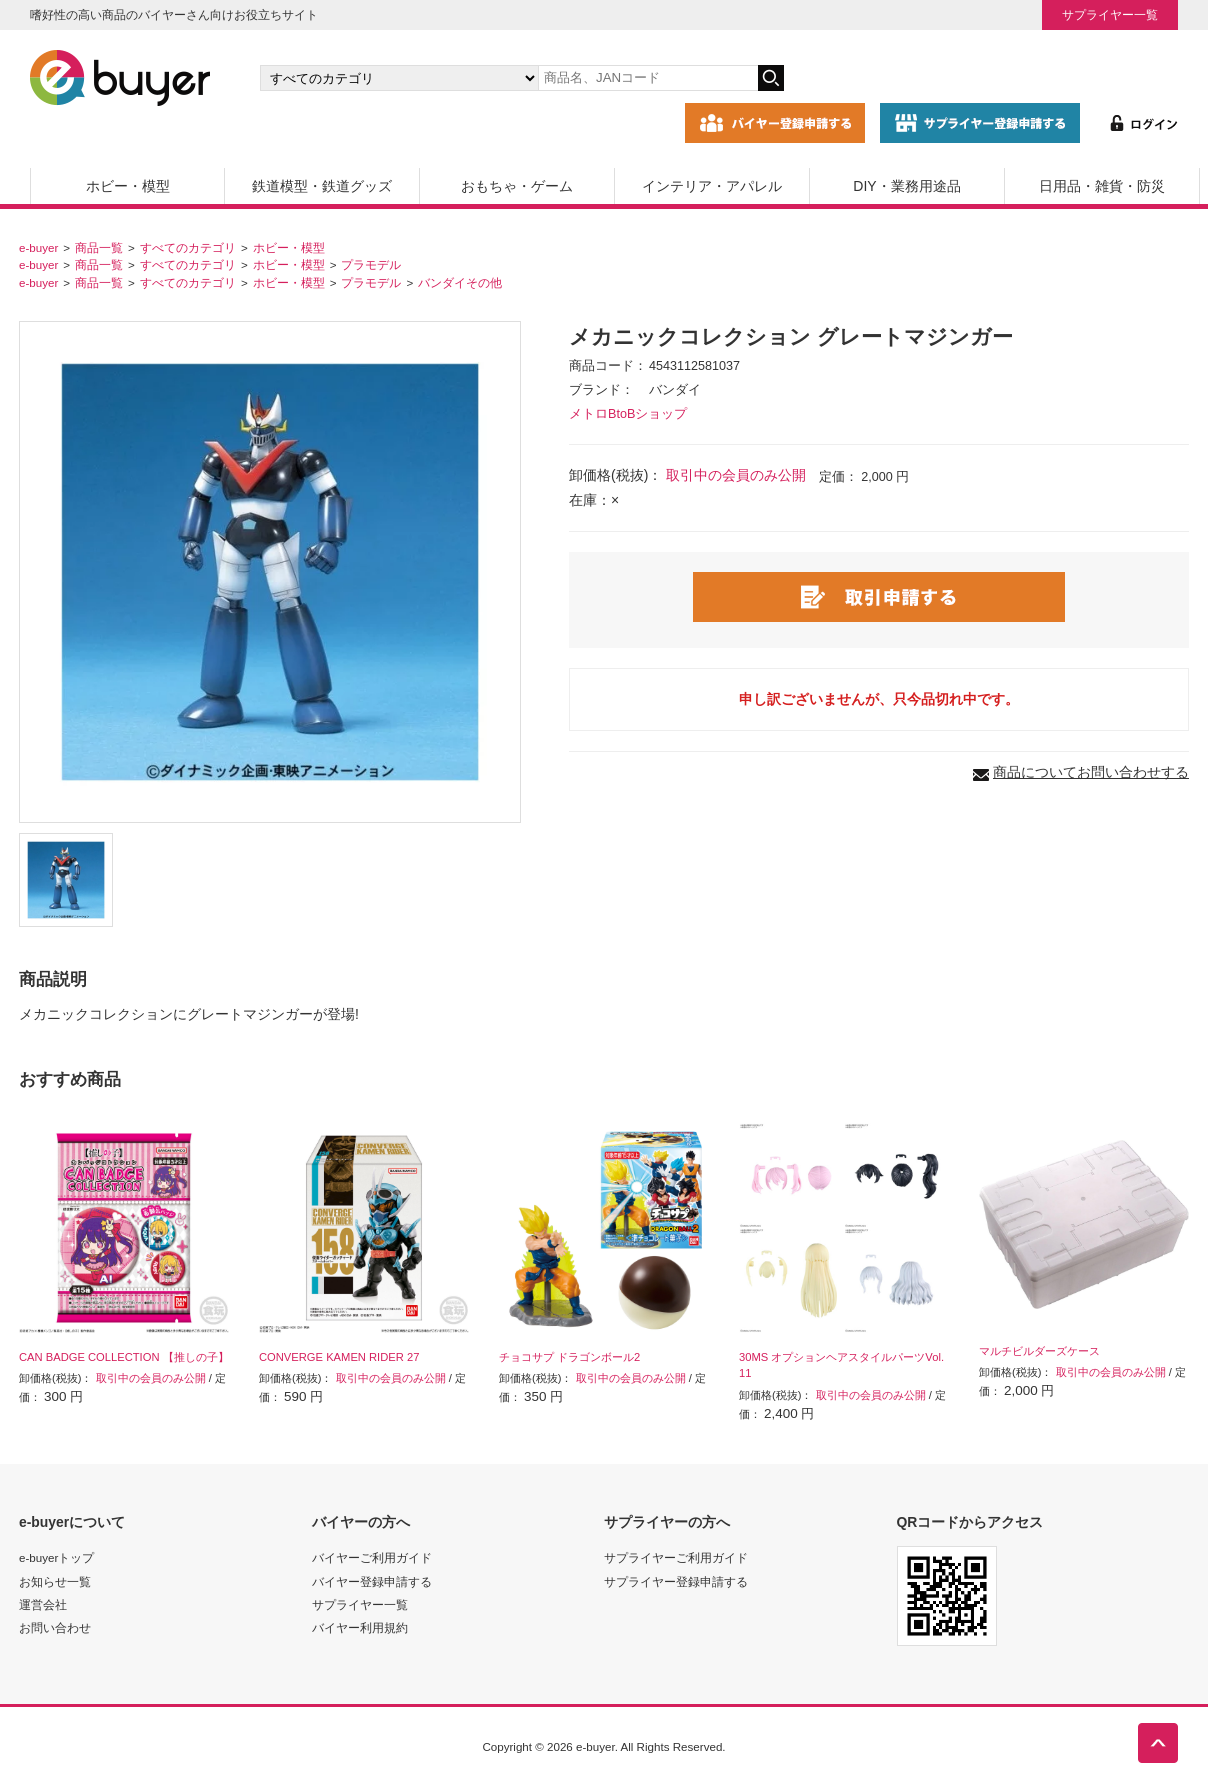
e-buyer (38, 247)
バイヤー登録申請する (372, 1581)
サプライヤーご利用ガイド (676, 1557)
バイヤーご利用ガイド (372, 1557)
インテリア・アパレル (712, 186)
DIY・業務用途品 (906, 186)
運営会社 (43, 1604)
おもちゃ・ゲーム (517, 186)
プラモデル (371, 264)
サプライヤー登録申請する (676, 1581)
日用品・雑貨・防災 (1102, 186)
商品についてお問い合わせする (1091, 772)
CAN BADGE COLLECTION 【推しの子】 (124, 1357)
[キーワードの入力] (648, 78)
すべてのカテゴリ (188, 247)
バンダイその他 (460, 282)
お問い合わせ (55, 1627)
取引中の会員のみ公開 (736, 475)
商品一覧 (99, 247)
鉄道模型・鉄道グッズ (322, 186)
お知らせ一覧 (55, 1581)
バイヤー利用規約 (360, 1627)
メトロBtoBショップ (628, 414)
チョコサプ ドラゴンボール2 (569, 1357)
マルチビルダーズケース (1039, 1351)
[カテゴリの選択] (399, 78)
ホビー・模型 (128, 186)
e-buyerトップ (56, 1557)
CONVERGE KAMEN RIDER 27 (339, 1357)
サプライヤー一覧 (1110, 14)
